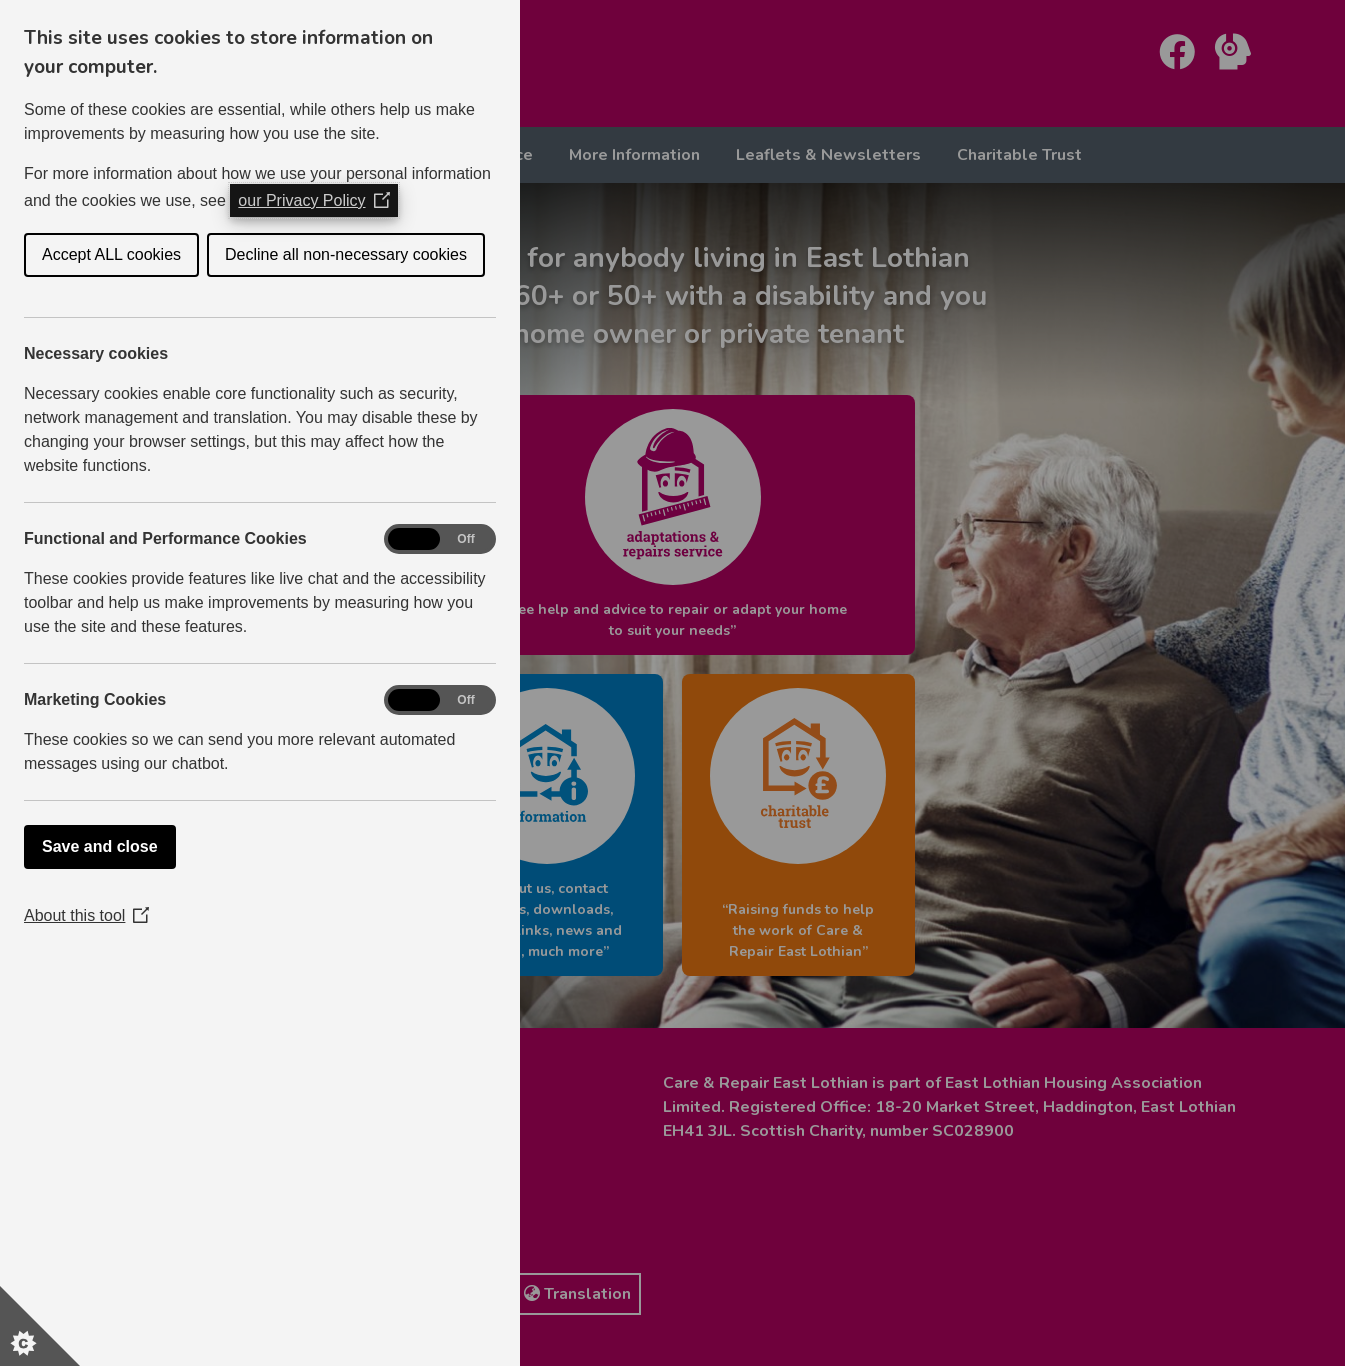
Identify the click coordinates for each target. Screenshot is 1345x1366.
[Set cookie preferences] (40, 1326)
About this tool (86, 915)
